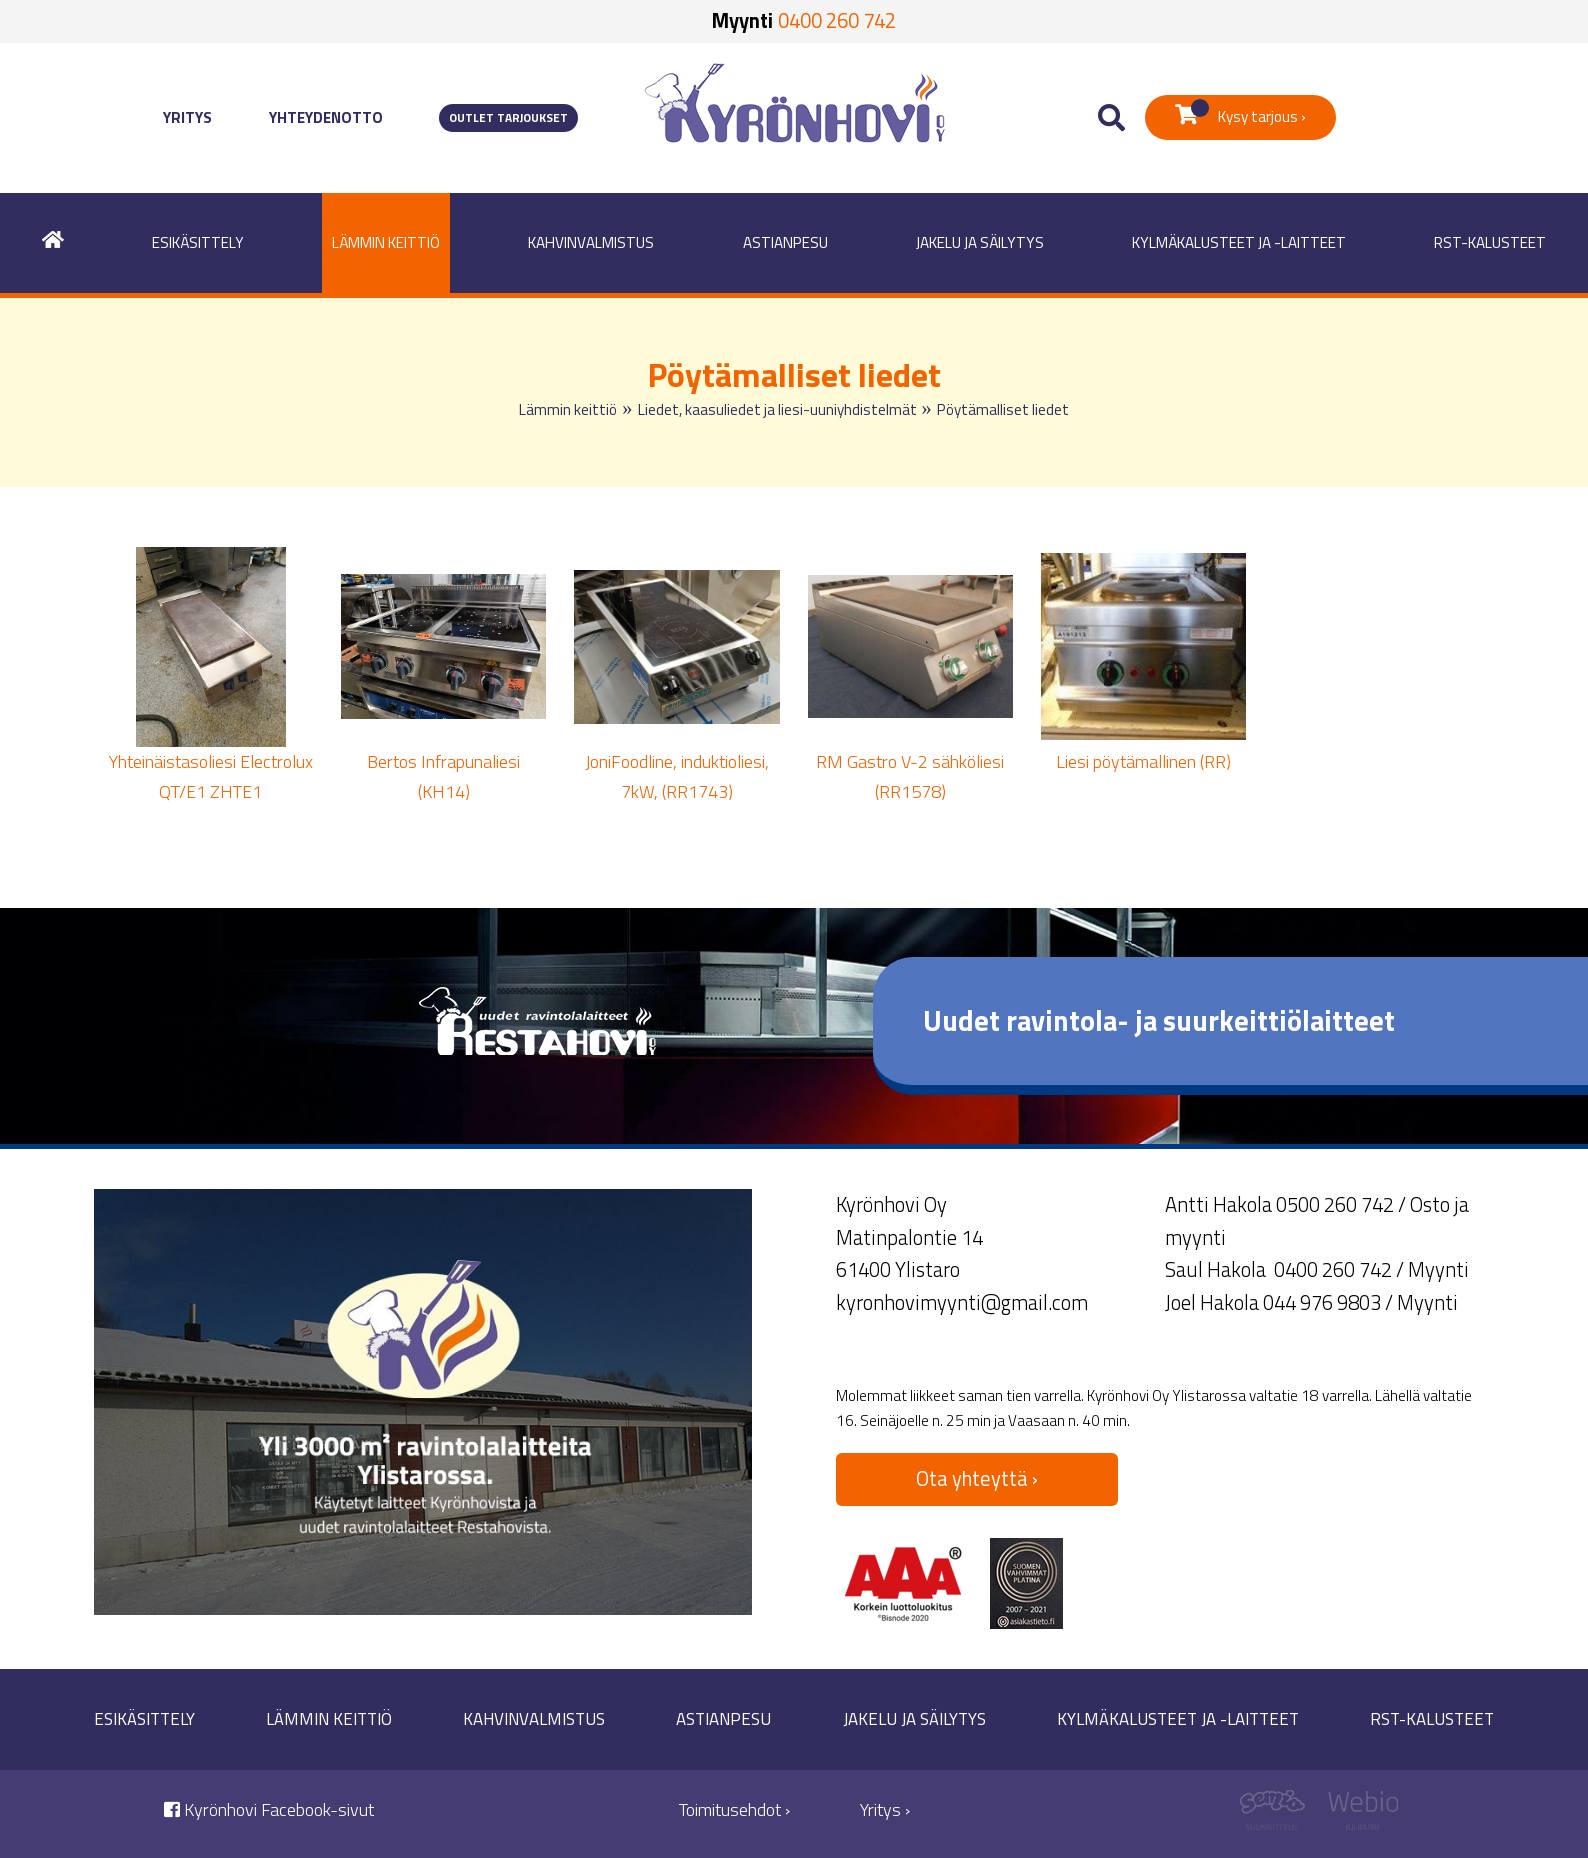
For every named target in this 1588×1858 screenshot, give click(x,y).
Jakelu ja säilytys (980, 242)
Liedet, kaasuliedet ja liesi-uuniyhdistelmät (777, 409)
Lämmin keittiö (386, 242)
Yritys (187, 117)
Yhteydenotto (326, 117)
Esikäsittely (198, 242)
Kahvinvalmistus (591, 242)
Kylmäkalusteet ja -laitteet (1239, 242)
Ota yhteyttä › (977, 1478)
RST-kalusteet (1490, 242)
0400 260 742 (837, 20)
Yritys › (885, 1809)
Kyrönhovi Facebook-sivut (269, 1809)
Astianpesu (785, 242)
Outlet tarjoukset (508, 118)
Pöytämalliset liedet (1003, 409)
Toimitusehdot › (734, 1809)
